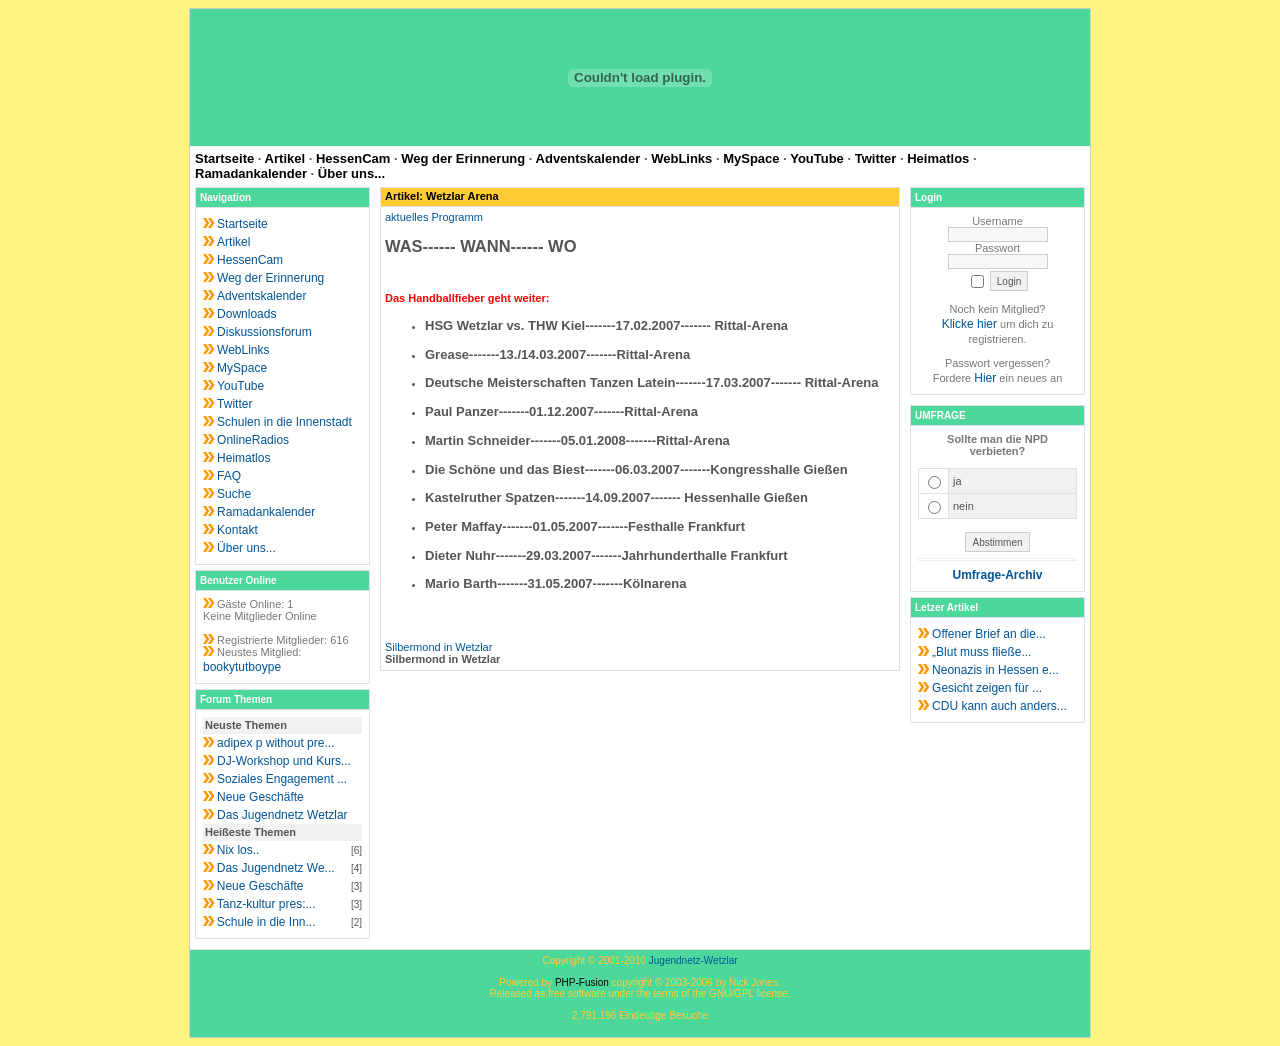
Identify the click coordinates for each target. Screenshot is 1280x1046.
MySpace (751, 158)
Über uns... (351, 173)
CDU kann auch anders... (999, 706)
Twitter (876, 158)
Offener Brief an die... (989, 634)
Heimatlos (938, 158)
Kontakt (237, 530)
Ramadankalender (251, 173)
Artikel (285, 158)
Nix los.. (238, 850)
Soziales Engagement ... (282, 779)
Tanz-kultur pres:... (266, 904)
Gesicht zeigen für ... (987, 688)
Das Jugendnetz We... (276, 868)
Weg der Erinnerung (463, 158)
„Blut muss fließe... (981, 652)
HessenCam (353, 158)
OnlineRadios (253, 440)
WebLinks (681, 158)
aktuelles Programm (434, 217)
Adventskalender (588, 158)
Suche (234, 494)
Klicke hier (969, 324)
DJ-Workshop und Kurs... (284, 761)
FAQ (229, 476)
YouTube (817, 158)
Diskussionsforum (264, 332)
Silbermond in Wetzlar (438, 647)
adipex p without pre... (275, 743)
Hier (985, 378)
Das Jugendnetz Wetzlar (282, 815)
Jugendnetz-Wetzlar (693, 960)
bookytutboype (242, 667)
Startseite (224, 158)
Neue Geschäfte (260, 797)
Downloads (246, 314)
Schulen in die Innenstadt (284, 422)
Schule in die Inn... (266, 922)
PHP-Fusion (582, 982)
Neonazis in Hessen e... (995, 670)
